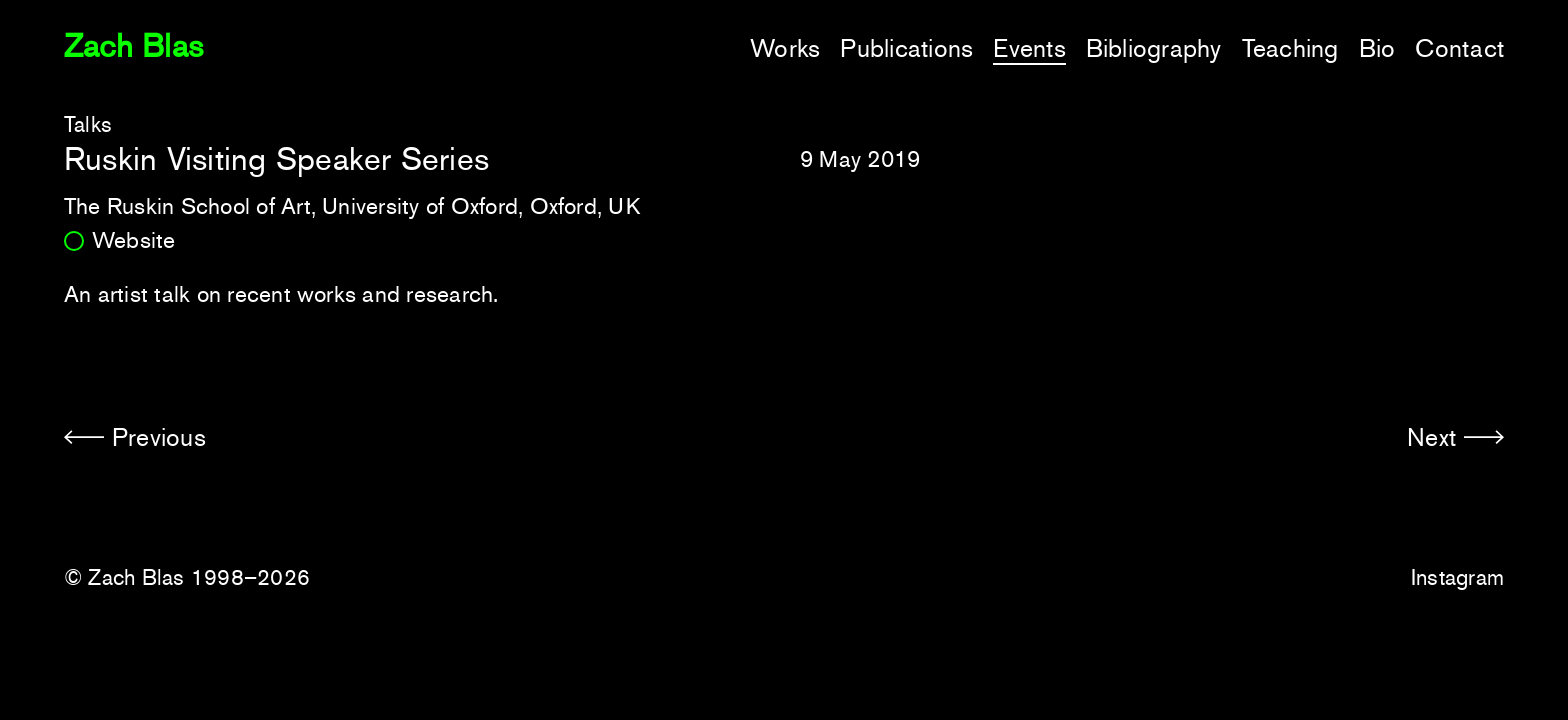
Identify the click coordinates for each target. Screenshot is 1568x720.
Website (134, 240)
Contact (1459, 48)
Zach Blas (133, 46)
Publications (906, 48)
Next (1431, 437)
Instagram (1457, 577)
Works (785, 48)
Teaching (1290, 48)
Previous (159, 437)
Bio (1377, 48)
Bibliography (1154, 48)
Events (1029, 48)
